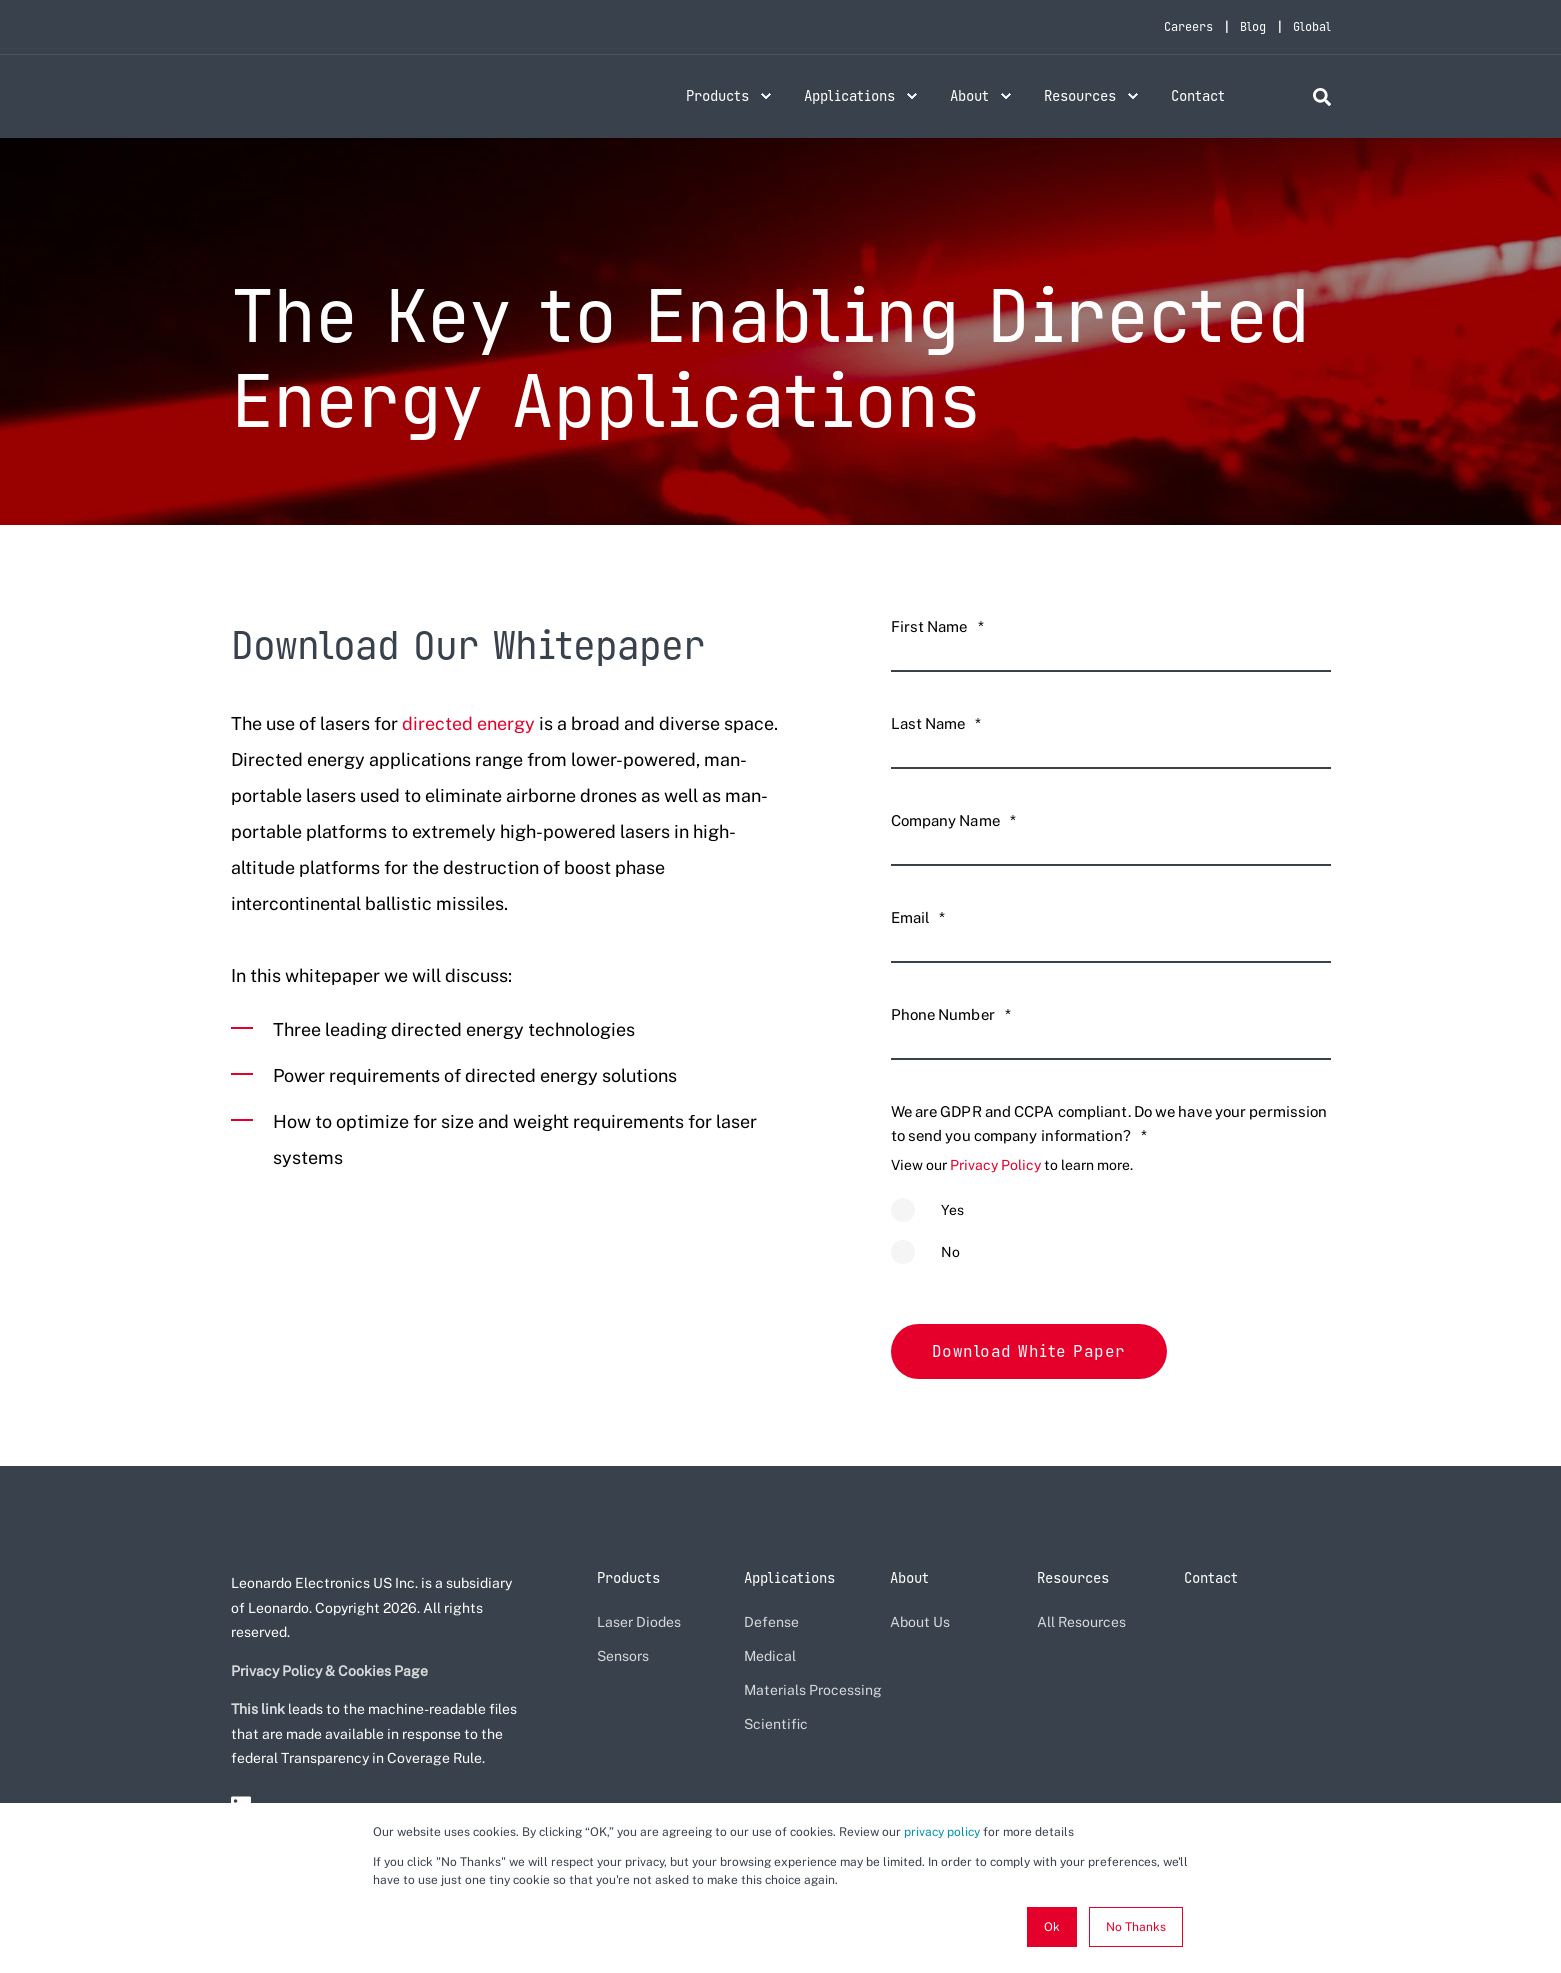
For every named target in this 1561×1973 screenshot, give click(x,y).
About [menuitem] (969, 96)
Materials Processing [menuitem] (813, 1689)
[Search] (1322, 95)
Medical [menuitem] (770, 1655)
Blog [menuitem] (1253, 27)
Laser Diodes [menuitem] (639, 1621)
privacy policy (942, 1832)
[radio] (1111, 1219)
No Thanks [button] (1136, 1927)
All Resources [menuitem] (1081, 1621)
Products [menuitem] (717, 96)
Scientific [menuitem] (776, 1723)
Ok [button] (1052, 1927)
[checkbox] (1111, 1240)
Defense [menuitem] (771, 1621)
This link (258, 1708)
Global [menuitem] (1312, 27)
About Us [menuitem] (920, 1621)
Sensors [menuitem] (623, 1655)
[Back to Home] (343, 108)
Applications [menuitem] (849, 96)
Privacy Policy (995, 1165)
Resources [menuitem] (1080, 96)
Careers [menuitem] (1188, 27)
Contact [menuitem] (1198, 96)
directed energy (468, 723)
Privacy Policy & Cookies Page (329, 1669)
